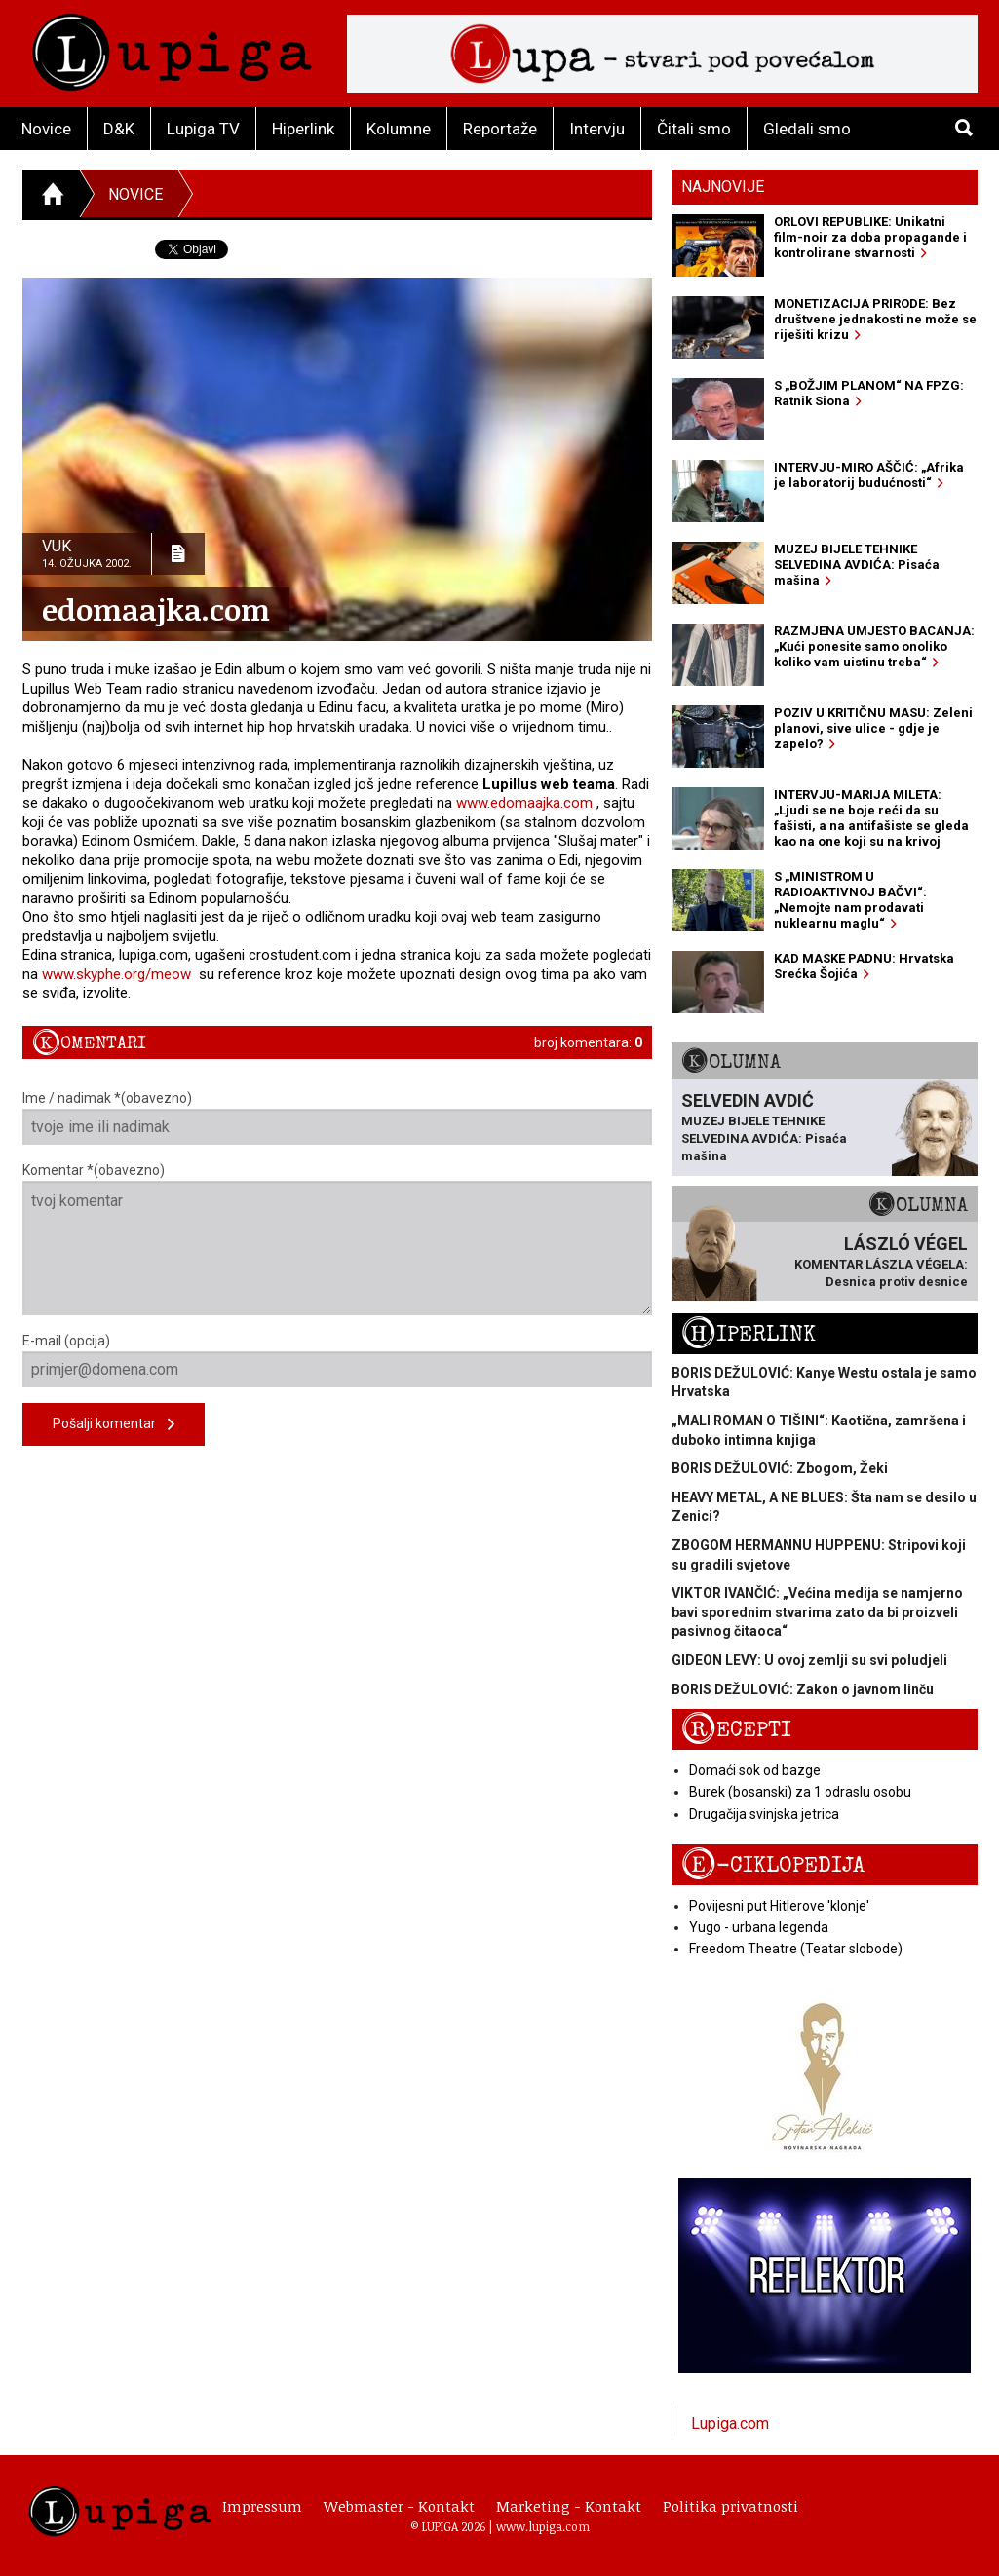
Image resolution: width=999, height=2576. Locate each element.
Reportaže (500, 128)
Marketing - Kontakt (568, 2506)
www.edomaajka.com (524, 803)
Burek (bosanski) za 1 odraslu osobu (800, 1791)
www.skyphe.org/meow (116, 974)
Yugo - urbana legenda (758, 1927)
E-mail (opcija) (337, 1360)
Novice (46, 128)
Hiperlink (303, 128)
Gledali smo (807, 128)
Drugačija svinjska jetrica (764, 1814)
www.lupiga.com (543, 2526)
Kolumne (398, 128)
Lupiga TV (203, 128)
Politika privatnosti (730, 2506)
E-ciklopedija (773, 1865)
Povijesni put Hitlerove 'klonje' (779, 1905)
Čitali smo (694, 128)
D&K (118, 128)
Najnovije (722, 186)
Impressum (262, 2506)
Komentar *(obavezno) (337, 1238)
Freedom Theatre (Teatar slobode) (796, 1948)
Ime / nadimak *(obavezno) (337, 1117)
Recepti (736, 1730)
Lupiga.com (730, 2423)
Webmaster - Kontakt (399, 2506)
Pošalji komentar (113, 1425)
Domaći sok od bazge (755, 1770)
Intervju (597, 128)
